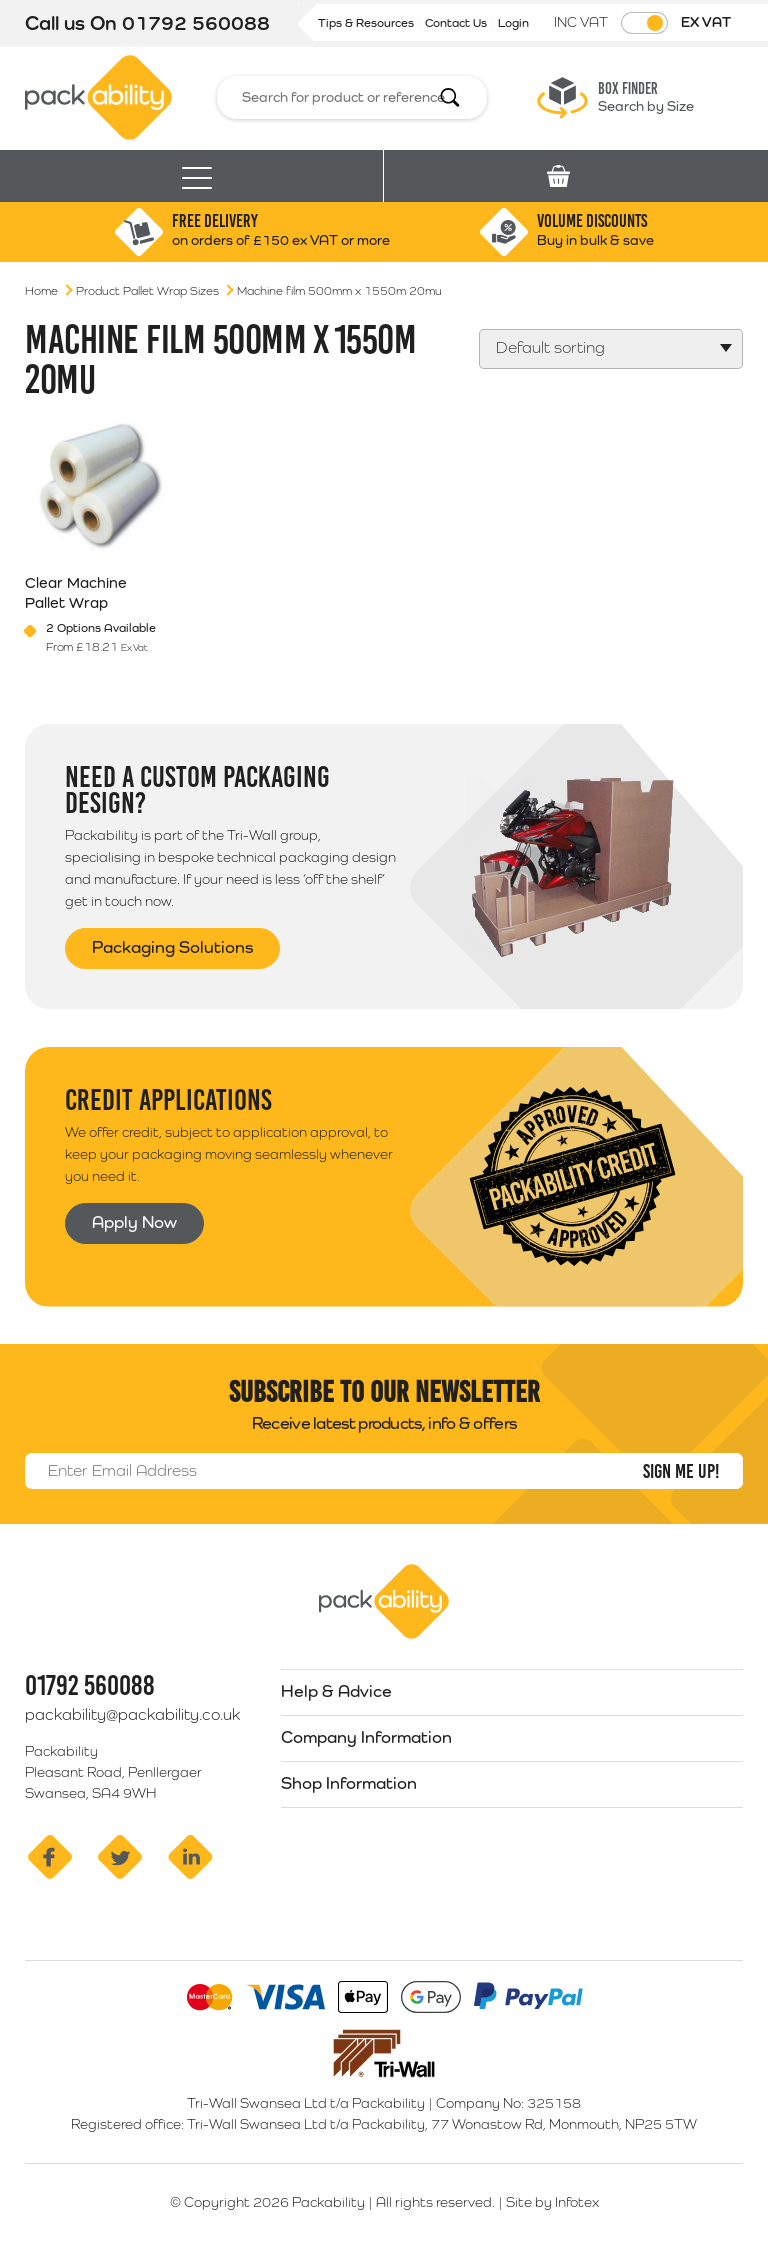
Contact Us (457, 23)
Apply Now (134, 1222)
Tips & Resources (367, 23)
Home (41, 291)
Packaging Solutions (172, 947)
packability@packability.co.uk (132, 1714)
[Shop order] (611, 349)
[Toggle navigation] (197, 176)
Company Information (366, 1737)
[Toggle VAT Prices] (644, 23)
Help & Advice (336, 1691)
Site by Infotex (552, 2202)
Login (513, 23)
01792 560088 (196, 23)
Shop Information (349, 1783)
